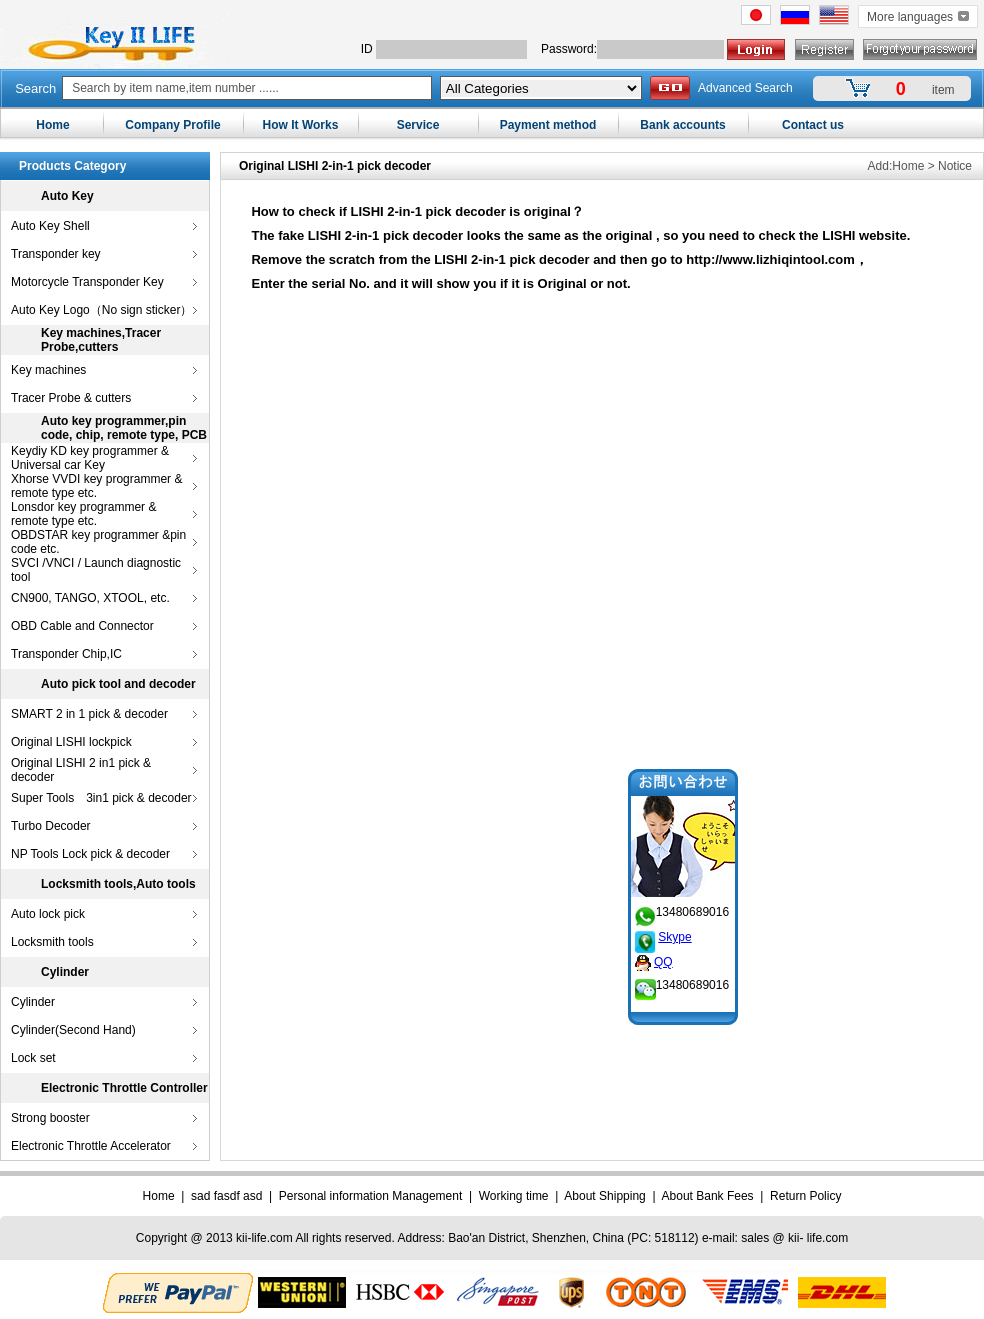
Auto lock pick (48, 914)
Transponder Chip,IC (66, 654)
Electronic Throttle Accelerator (91, 1146)
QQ (663, 948)
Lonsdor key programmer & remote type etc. (83, 514)
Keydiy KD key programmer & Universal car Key (90, 458)
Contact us (813, 125)
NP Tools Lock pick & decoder (90, 854)
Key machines (48, 370)
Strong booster (50, 1118)
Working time (514, 1196)
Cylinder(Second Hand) (73, 1030)
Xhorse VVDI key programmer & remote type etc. (96, 486)
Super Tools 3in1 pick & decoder (101, 798)
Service (418, 125)
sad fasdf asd (226, 1196)
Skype (661, 923)
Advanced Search (745, 88)
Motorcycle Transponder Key (87, 282)
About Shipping (604, 1196)
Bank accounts (682, 125)
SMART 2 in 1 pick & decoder (89, 714)
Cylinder (33, 1002)
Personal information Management (370, 1196)
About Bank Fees (708, 1196)
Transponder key (56, 254)
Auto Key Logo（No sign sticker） (101, 310)
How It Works (301, 125)
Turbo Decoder (51, 826)
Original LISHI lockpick (71, 742)
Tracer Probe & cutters (71, 398)
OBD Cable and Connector (82, 626)
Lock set (33, 1058)
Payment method (548, 125)
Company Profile (172, 125)
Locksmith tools (52, 942)
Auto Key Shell (50, 226)
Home (52, 125)
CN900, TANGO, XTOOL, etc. (90, 598)
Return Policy (805, 1196)
